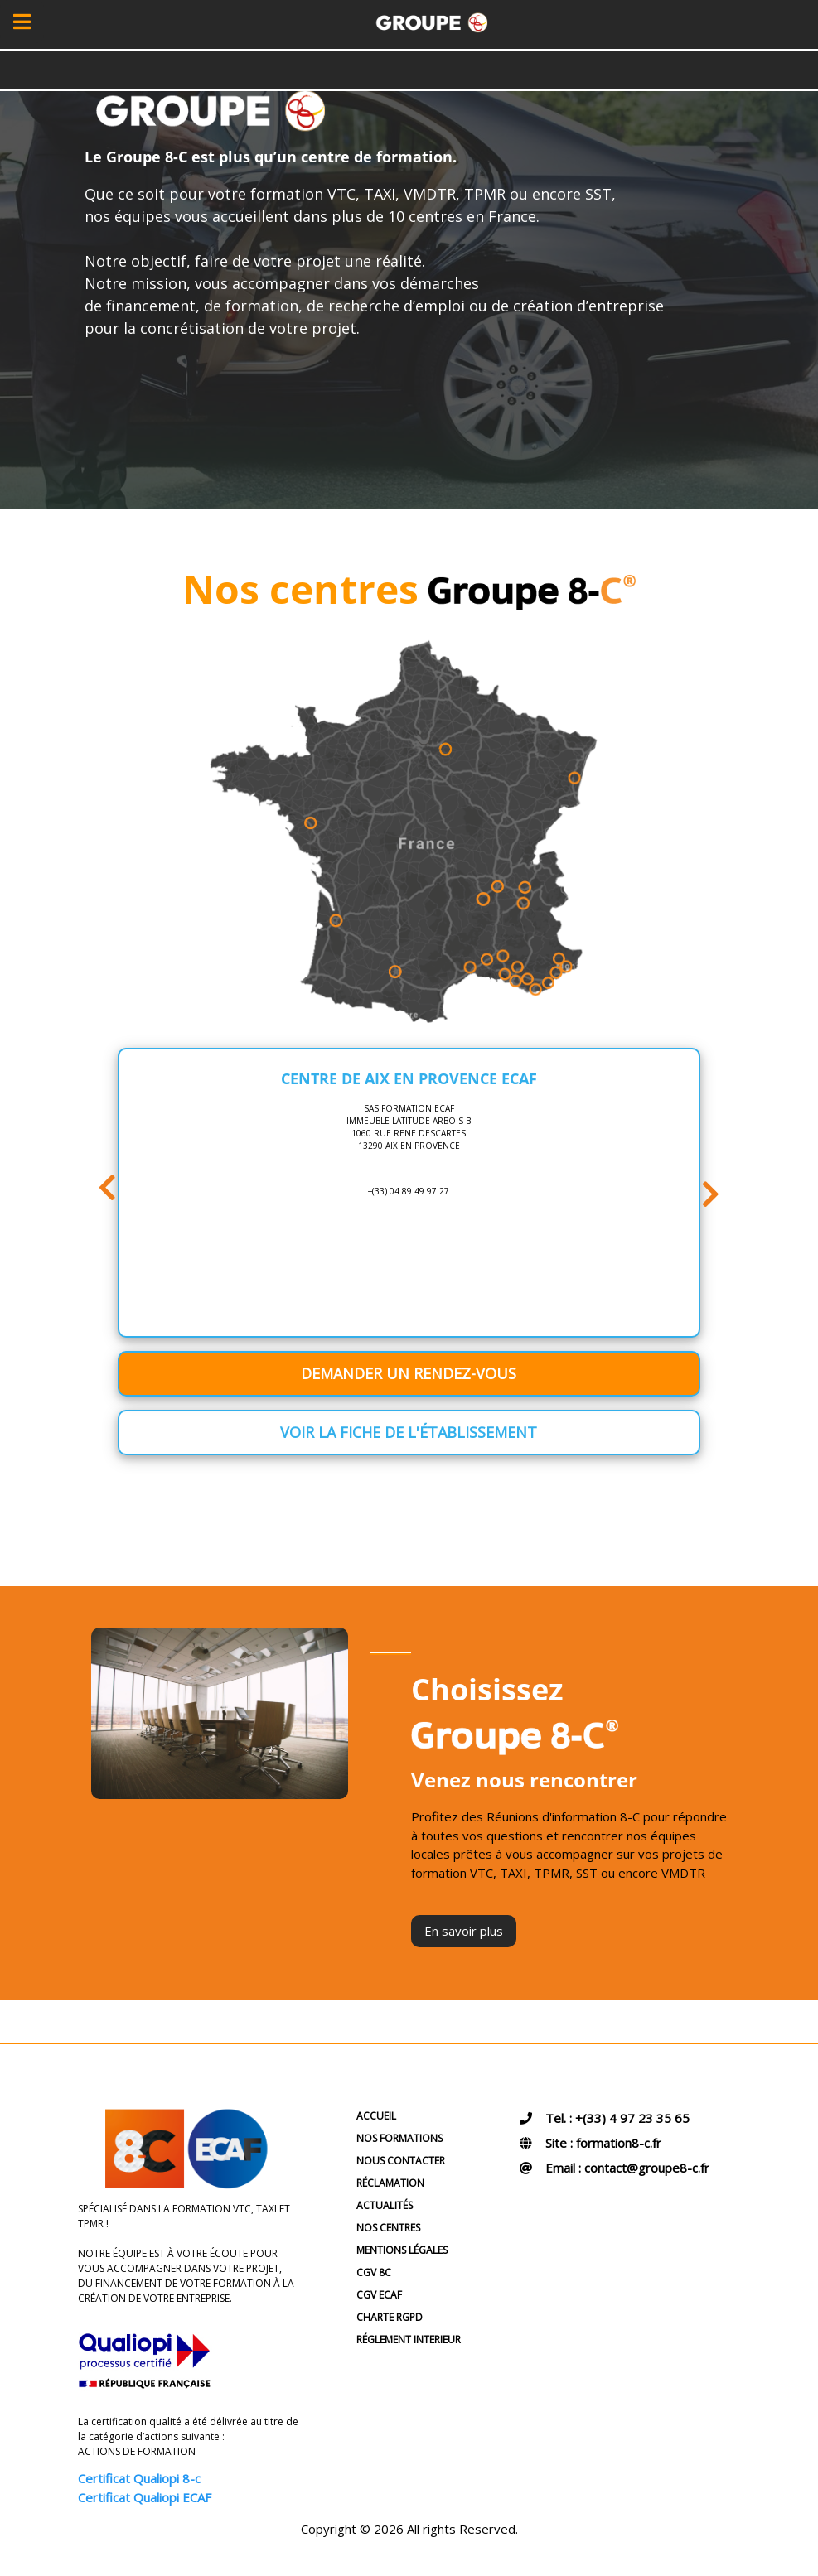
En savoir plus (463, 1930)
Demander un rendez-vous (408, 1373)
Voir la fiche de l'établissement (408, 1432)
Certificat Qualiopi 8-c (139, 2478)
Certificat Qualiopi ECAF (144, 2497)
